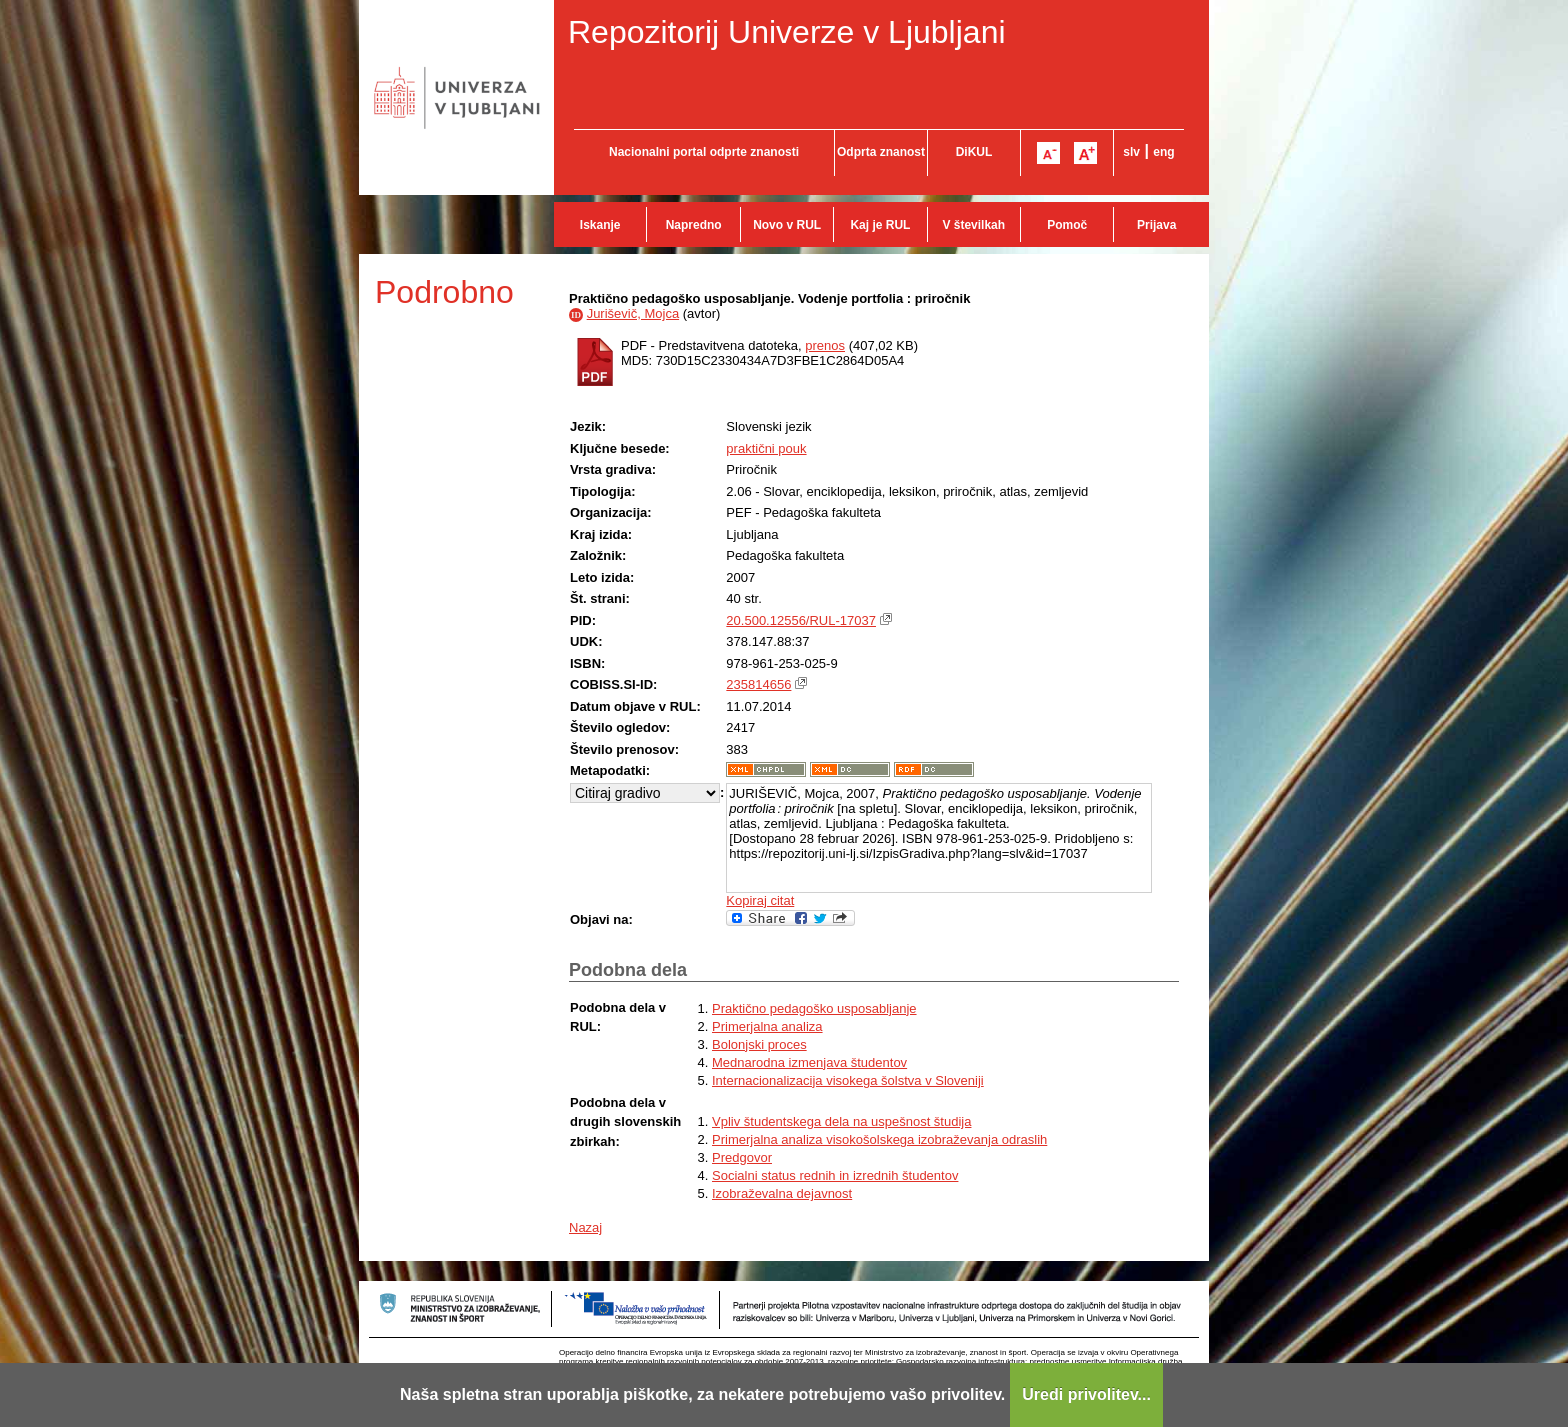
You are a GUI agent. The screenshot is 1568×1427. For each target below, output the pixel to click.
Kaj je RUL (880, 225)
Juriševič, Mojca (633, 313)
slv (1131, 152)
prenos (825, 345)
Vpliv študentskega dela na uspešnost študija (841, 1121)
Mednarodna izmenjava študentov (809, 1062)
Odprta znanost (881, 152)
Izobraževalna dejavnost (782, 1193)
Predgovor (742, 1157)
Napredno (694, 225)
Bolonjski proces (759, 1044)
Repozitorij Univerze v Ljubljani (787, 32)
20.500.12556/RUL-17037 (801, 620)
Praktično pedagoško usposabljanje (814, 1008)
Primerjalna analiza (767, 1026)
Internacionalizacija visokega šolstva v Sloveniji (848, 1080)
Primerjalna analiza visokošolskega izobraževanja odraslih (879, 1139)
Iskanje (600, 225)
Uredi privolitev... (1086, 1394)
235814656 (758, 684)
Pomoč (1067, 225)
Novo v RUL (787, 225)
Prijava (1156, 225)
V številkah (973, 225)
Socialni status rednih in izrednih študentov (835, 1175)
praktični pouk (766, 448)
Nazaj (585, 1227)
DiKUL (974, 152)
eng (1163, 152)
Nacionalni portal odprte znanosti (704, 152)
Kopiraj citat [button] (760, 900)
